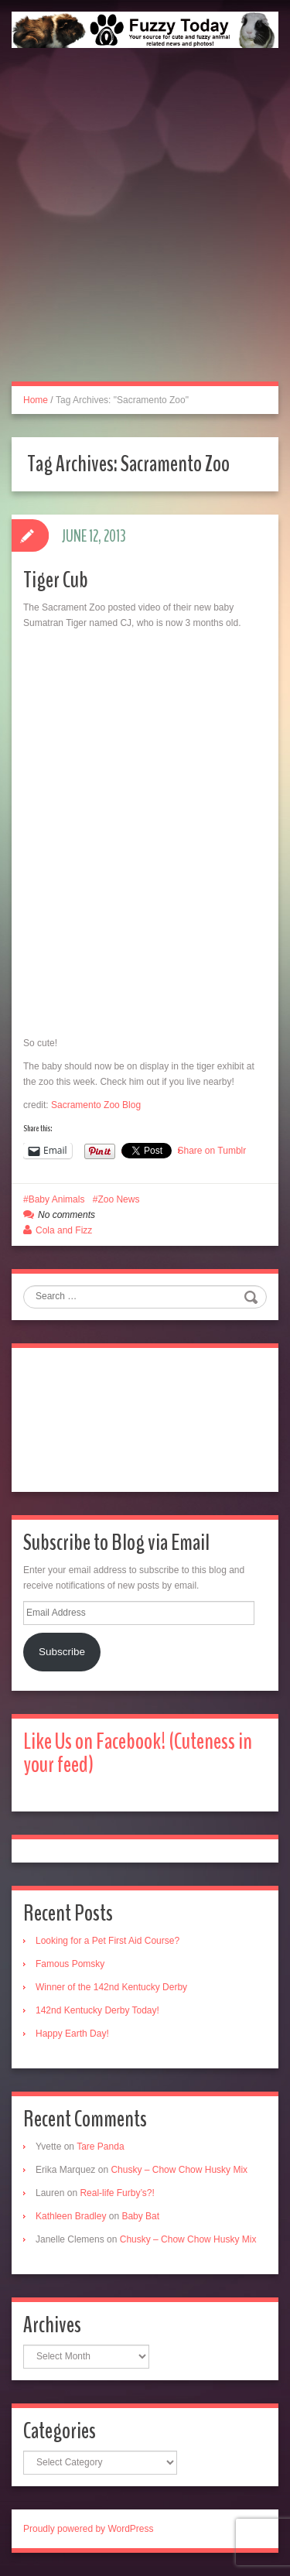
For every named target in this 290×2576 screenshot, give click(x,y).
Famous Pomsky (70, 1964)
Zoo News (118, 1199)
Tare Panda (100, 2146)
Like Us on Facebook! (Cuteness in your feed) (137, 1753)
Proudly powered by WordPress (88, 2528)
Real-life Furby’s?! (117, 2193)
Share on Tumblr (212, 1150)
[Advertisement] (145, 232)
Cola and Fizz (64, 1230)
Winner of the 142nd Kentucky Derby (111, 1987)
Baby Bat (140, 2216)
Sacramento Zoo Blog (96, 1105)
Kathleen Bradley (71, 2216)
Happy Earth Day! (72, 2033)
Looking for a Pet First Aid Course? (107, 1940)
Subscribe (62, 1651)
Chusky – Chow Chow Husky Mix (179, 2169)
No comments (66, 1214)
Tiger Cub (55, 580)
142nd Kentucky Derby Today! (97, 2010)
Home (35, 400)
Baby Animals (57, 1199)
